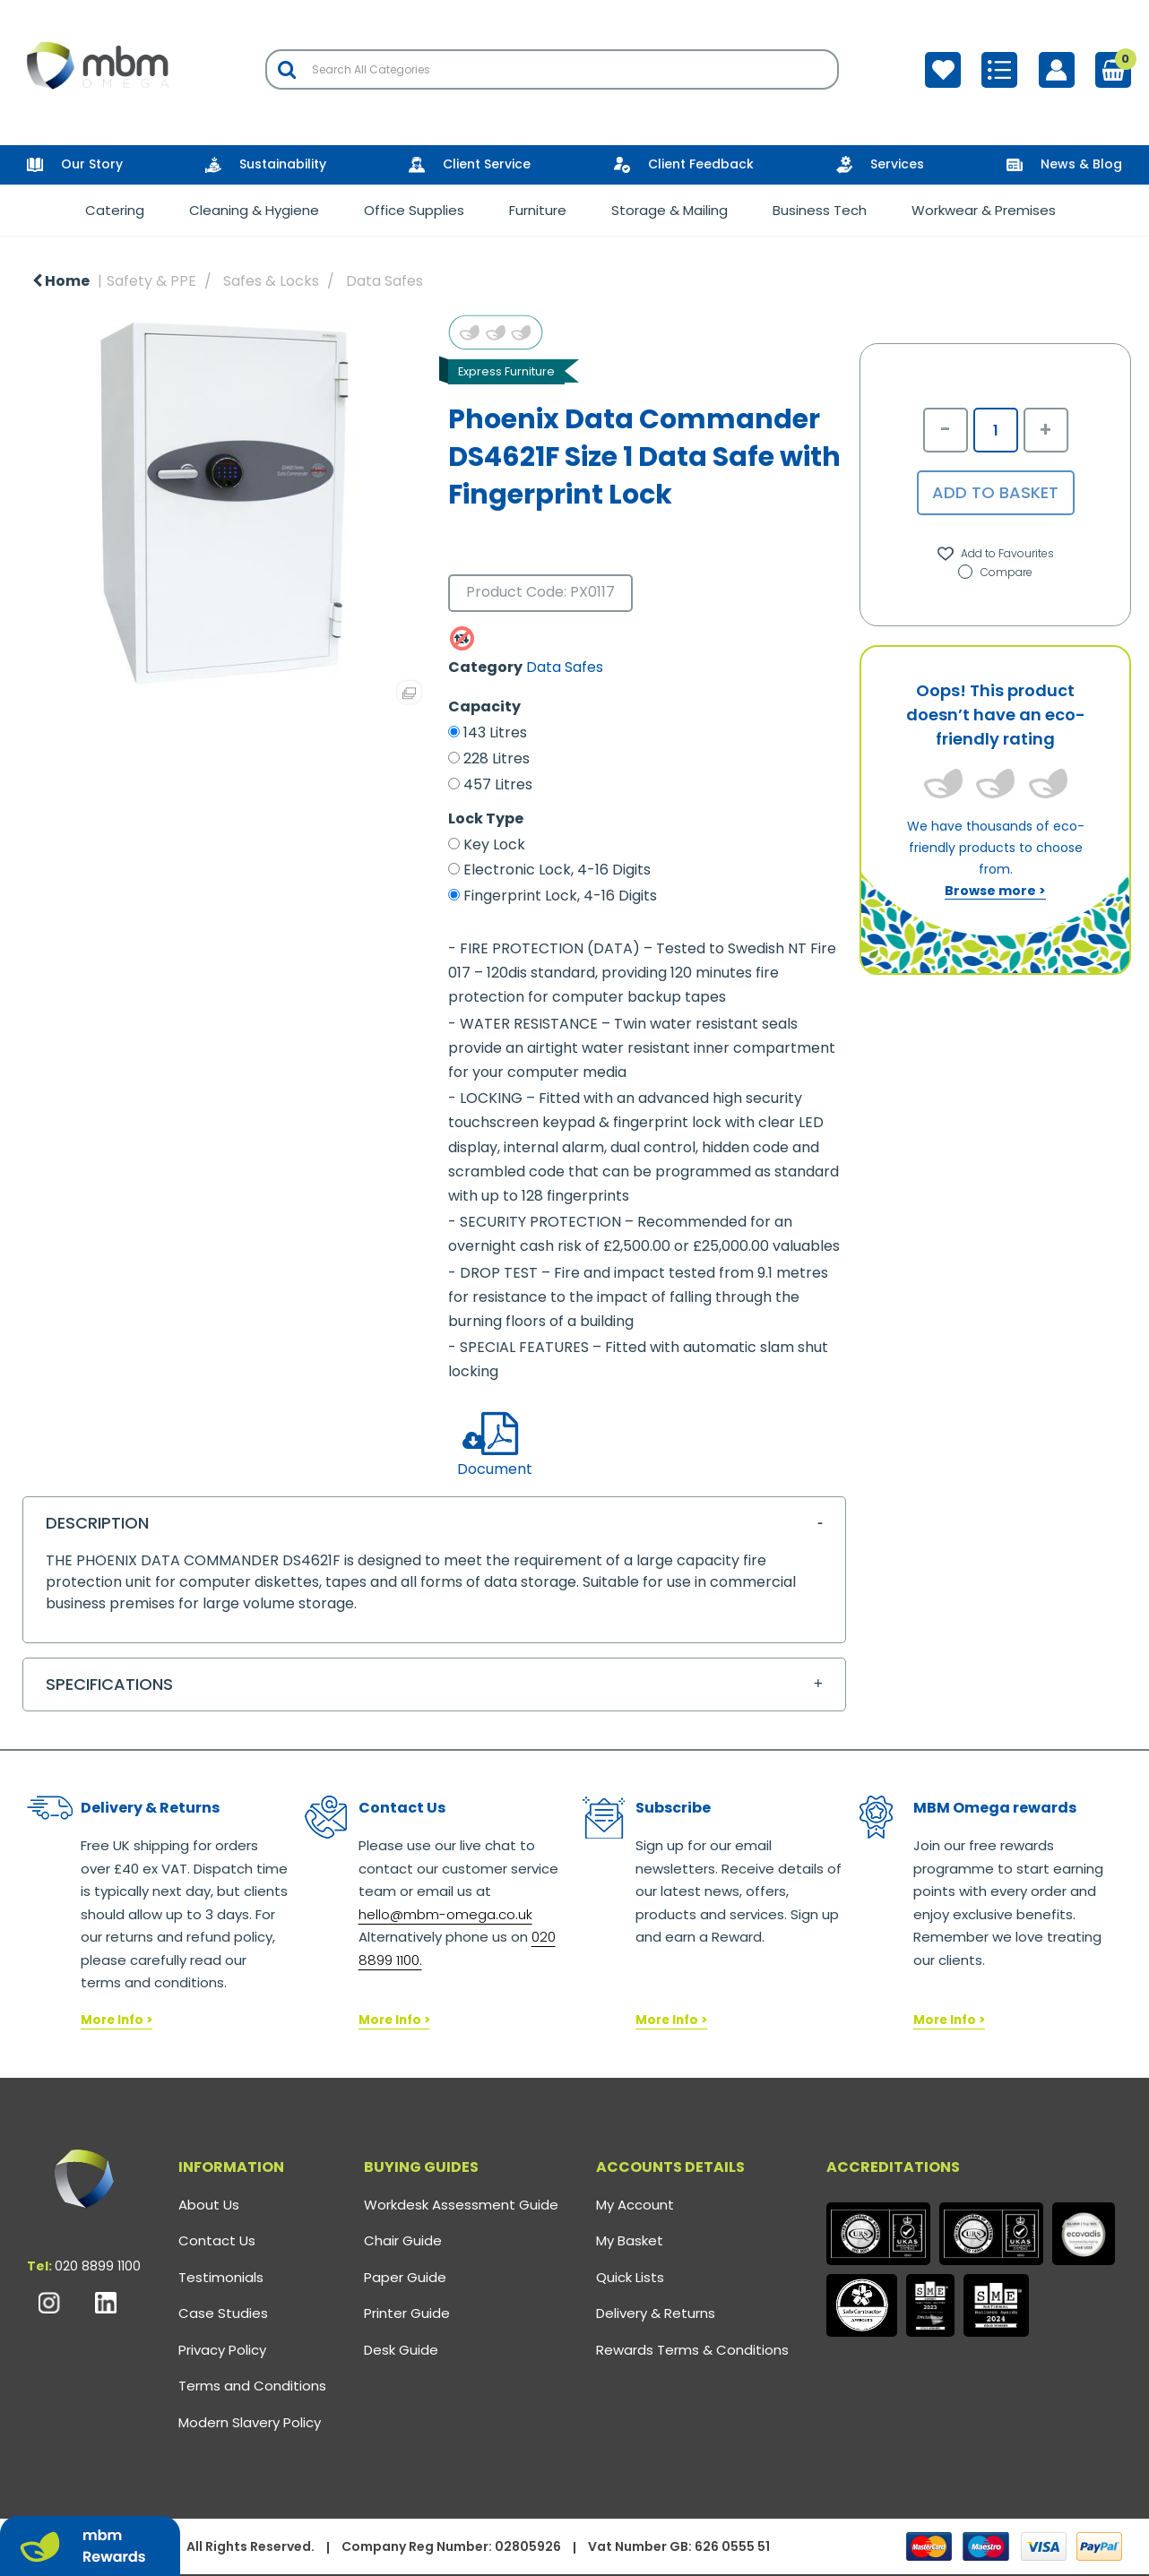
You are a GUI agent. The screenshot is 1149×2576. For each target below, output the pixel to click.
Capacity (484, 707)
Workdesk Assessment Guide (461, 2204)
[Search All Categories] (552, 69)
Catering (114, 210)
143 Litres (495, 733)
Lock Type (485, 819)
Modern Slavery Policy (249, 2422)
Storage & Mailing (669, 210)
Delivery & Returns (655, 2313)
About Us (208, 2204)
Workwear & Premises (983, 210)
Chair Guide (403, 2240)
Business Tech (820, 210)
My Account (635, 2204)
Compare (995, 572)
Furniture (537, 210)
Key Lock (494, 845)
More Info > (116, 2020)
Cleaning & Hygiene (254, 210)
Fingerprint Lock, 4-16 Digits (560, 896)
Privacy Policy (222, 2349)
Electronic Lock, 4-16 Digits (557, 870)
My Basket (629, 2240)
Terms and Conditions (252, 2385)
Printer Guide (407, 2313)
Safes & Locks (271, 281)
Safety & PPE (151, 281)
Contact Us (216, 2240)
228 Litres (496, 759)
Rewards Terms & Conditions (692, 2349)
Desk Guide (401, 2349)
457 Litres (497, 785)
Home (61, 281)
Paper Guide (405, 2277)
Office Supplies (414, 210)
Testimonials (220, 2277)
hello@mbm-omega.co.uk (445, 1914)
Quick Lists (630, 2277)
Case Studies (223, 2313)
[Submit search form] (286, 69)
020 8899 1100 (98, 2266)
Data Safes (384, 281)
